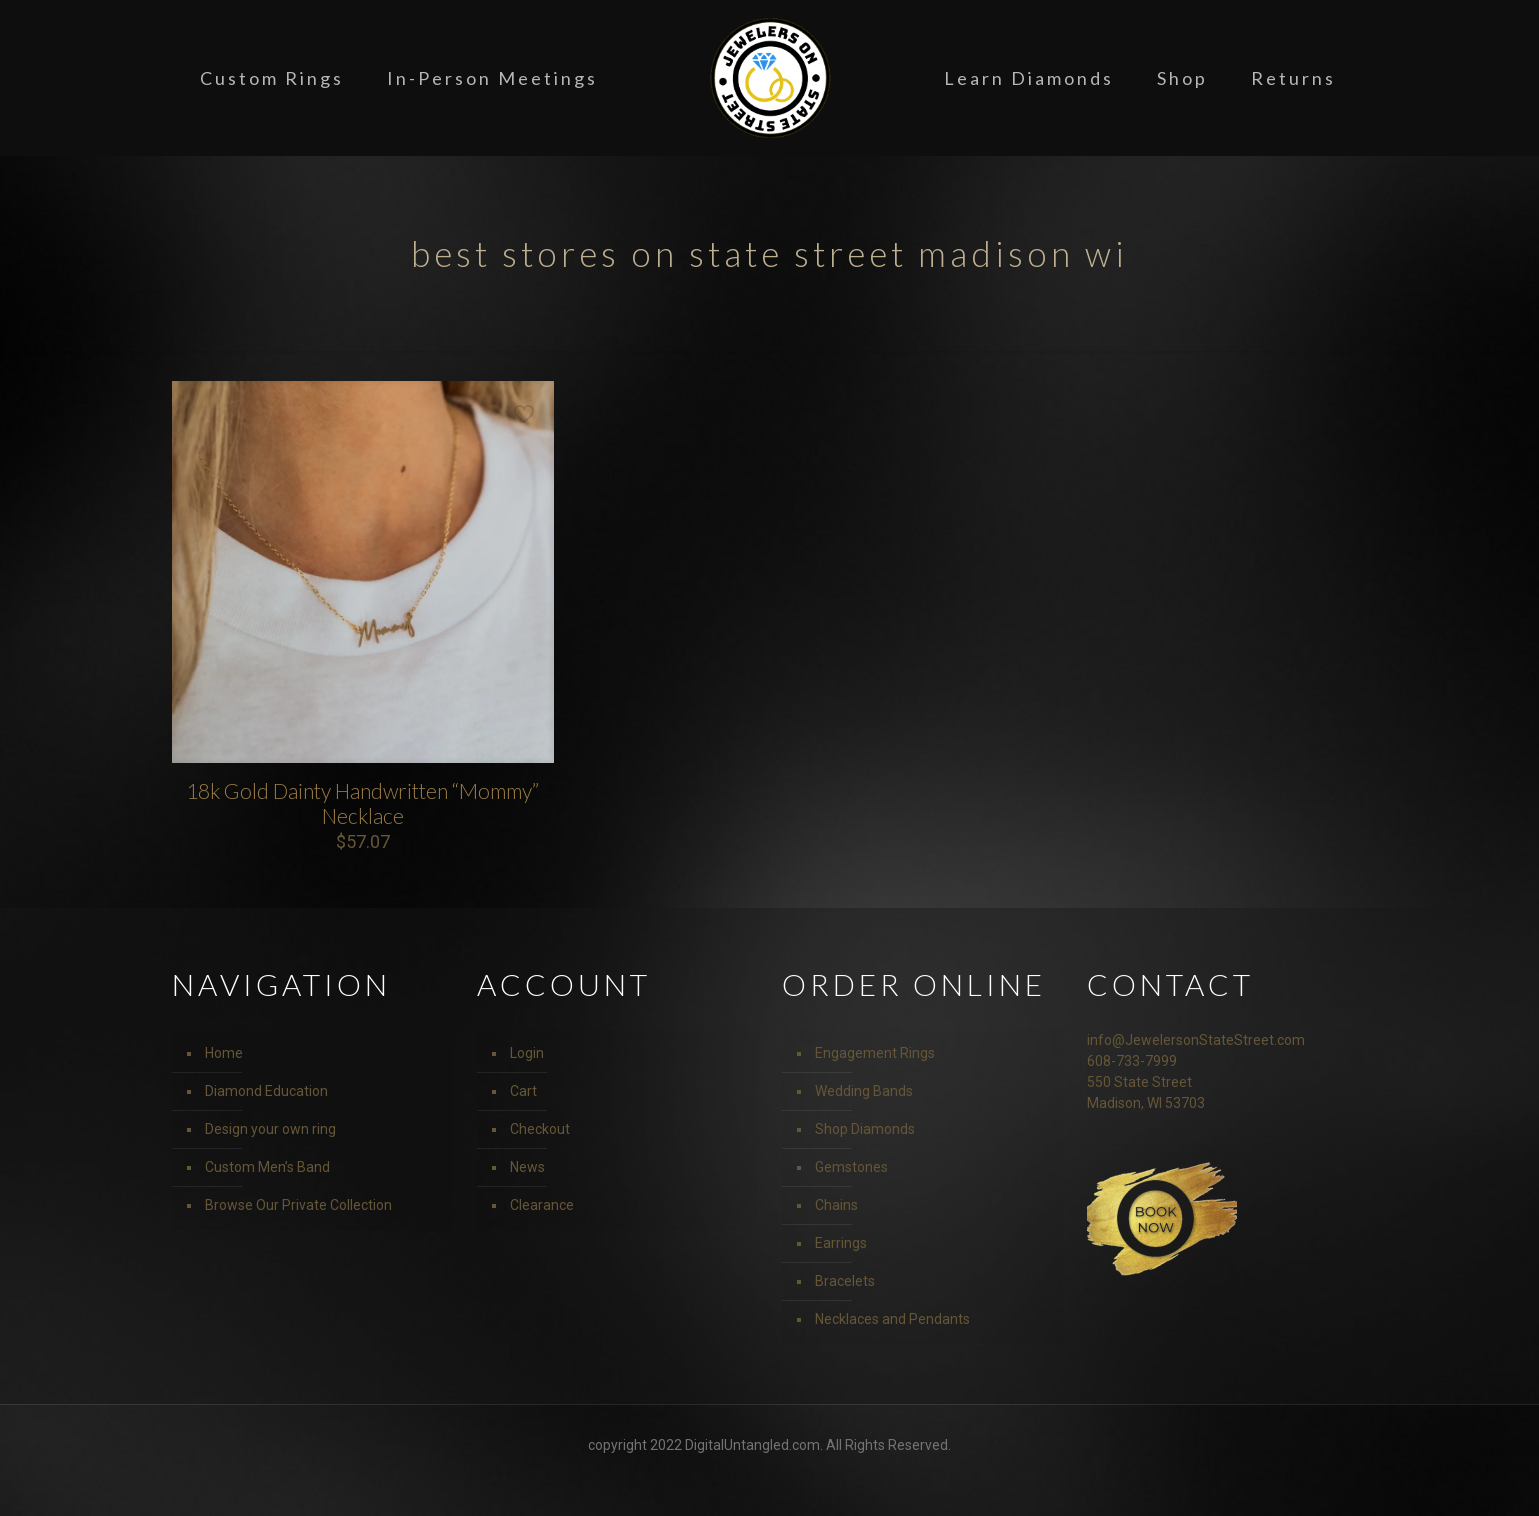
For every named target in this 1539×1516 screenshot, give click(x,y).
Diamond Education (266, 1091)
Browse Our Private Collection (298, 1205)
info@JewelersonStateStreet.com (1196, 1040)
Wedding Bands (864, 1091)
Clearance (542, 1205)
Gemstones (851, 1167)
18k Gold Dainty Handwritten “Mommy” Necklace (362, 803)
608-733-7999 (1132, 1061)
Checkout (540, 1129)
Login (527, 1053)
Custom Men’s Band (267, 1167)
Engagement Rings (875, 1053)
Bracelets (845, 1281)
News (527, 1167)
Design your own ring (270, 1129)
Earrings (841, 1243)
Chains (836, 1205)
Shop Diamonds (865, 1129)
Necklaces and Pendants (892, 1319)
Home (224, 1053)
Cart (523, 1091)
